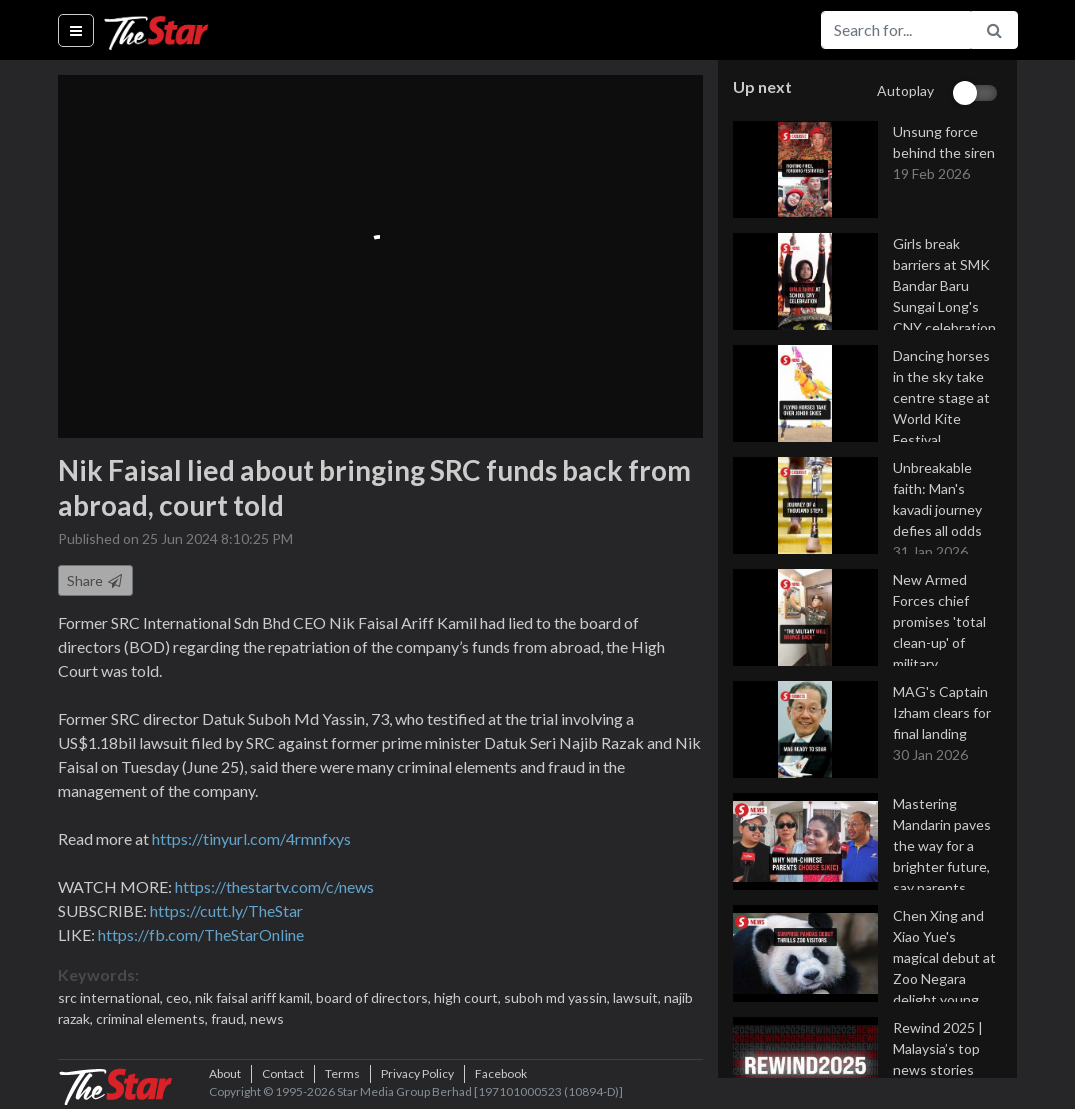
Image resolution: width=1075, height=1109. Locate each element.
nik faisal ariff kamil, (255, 997)
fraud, (230, 1018)
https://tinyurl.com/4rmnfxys (251, 838)
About (225, 1073)
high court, (469, 997)
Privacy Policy (417, 1073)
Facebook (501, 1073)
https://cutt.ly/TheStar (226, 910)
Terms (342, 1073)
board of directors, (375, 997)
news (267, 1018)
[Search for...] (896, 30)
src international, (112, 997)
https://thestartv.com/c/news (274, 886)
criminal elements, (153, 1018)
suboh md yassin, (558, 997)
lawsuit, (638, 997)
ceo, (180, 997)
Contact (283, 1073)
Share (95, 580)
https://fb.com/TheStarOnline (201, 934)
